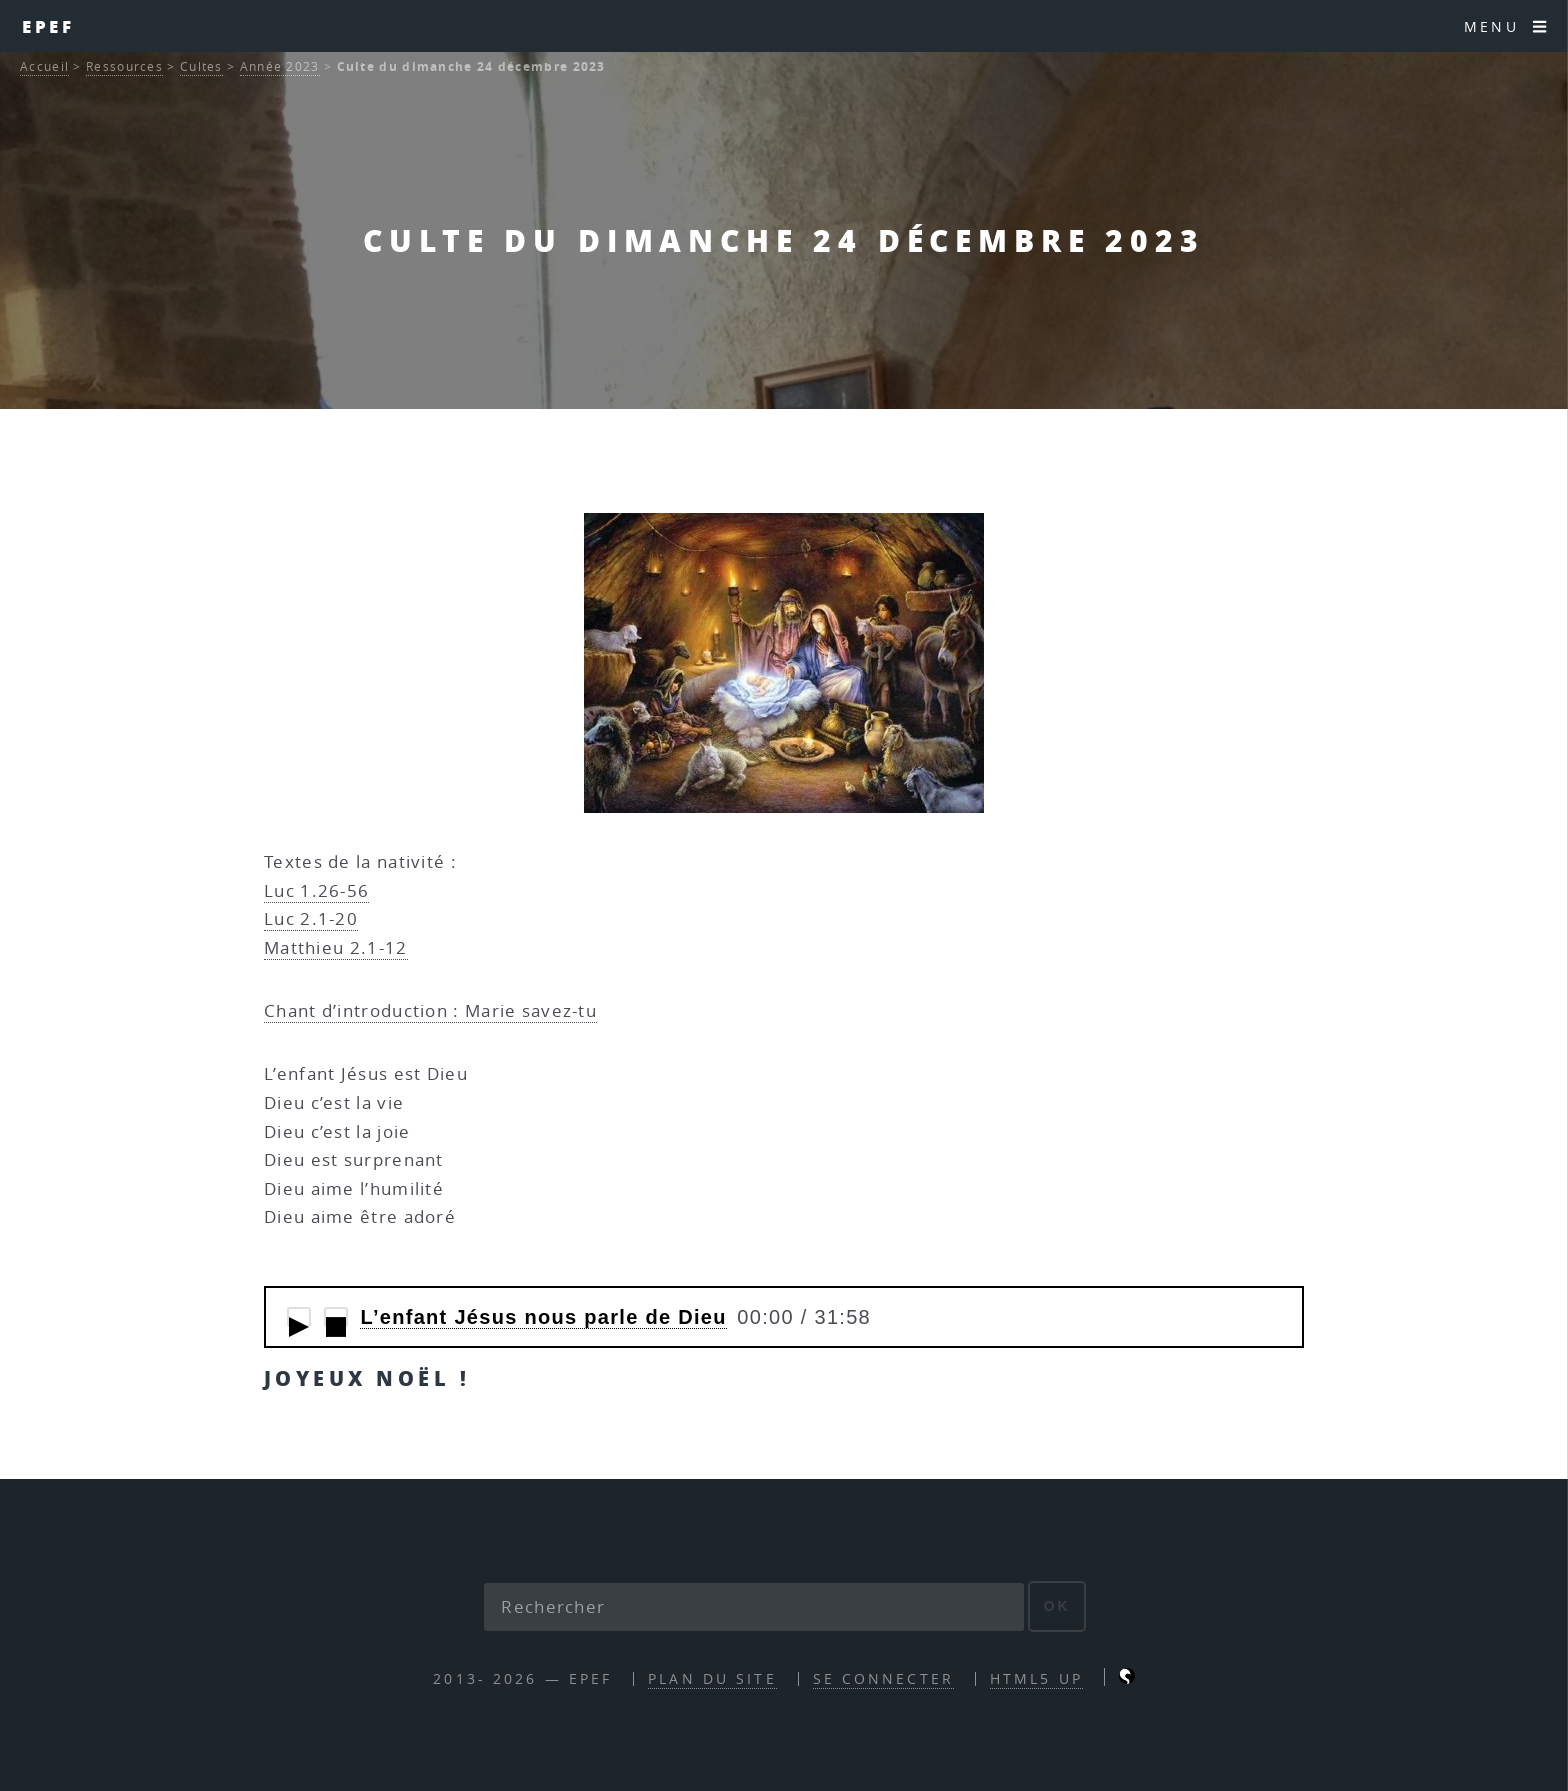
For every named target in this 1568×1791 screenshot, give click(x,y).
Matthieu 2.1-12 (336, 947)
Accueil (44, 66)
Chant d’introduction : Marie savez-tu (430, 1010)
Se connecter (883, 1678)
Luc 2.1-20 (311, 918)
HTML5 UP (1036, 1678)
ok (1057, 1606)
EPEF (49, 26)
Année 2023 (280, 66)
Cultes (201, 66)
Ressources (124, 66)
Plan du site (712, 1678)
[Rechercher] (754, 1607)
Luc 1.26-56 (316, 890)
